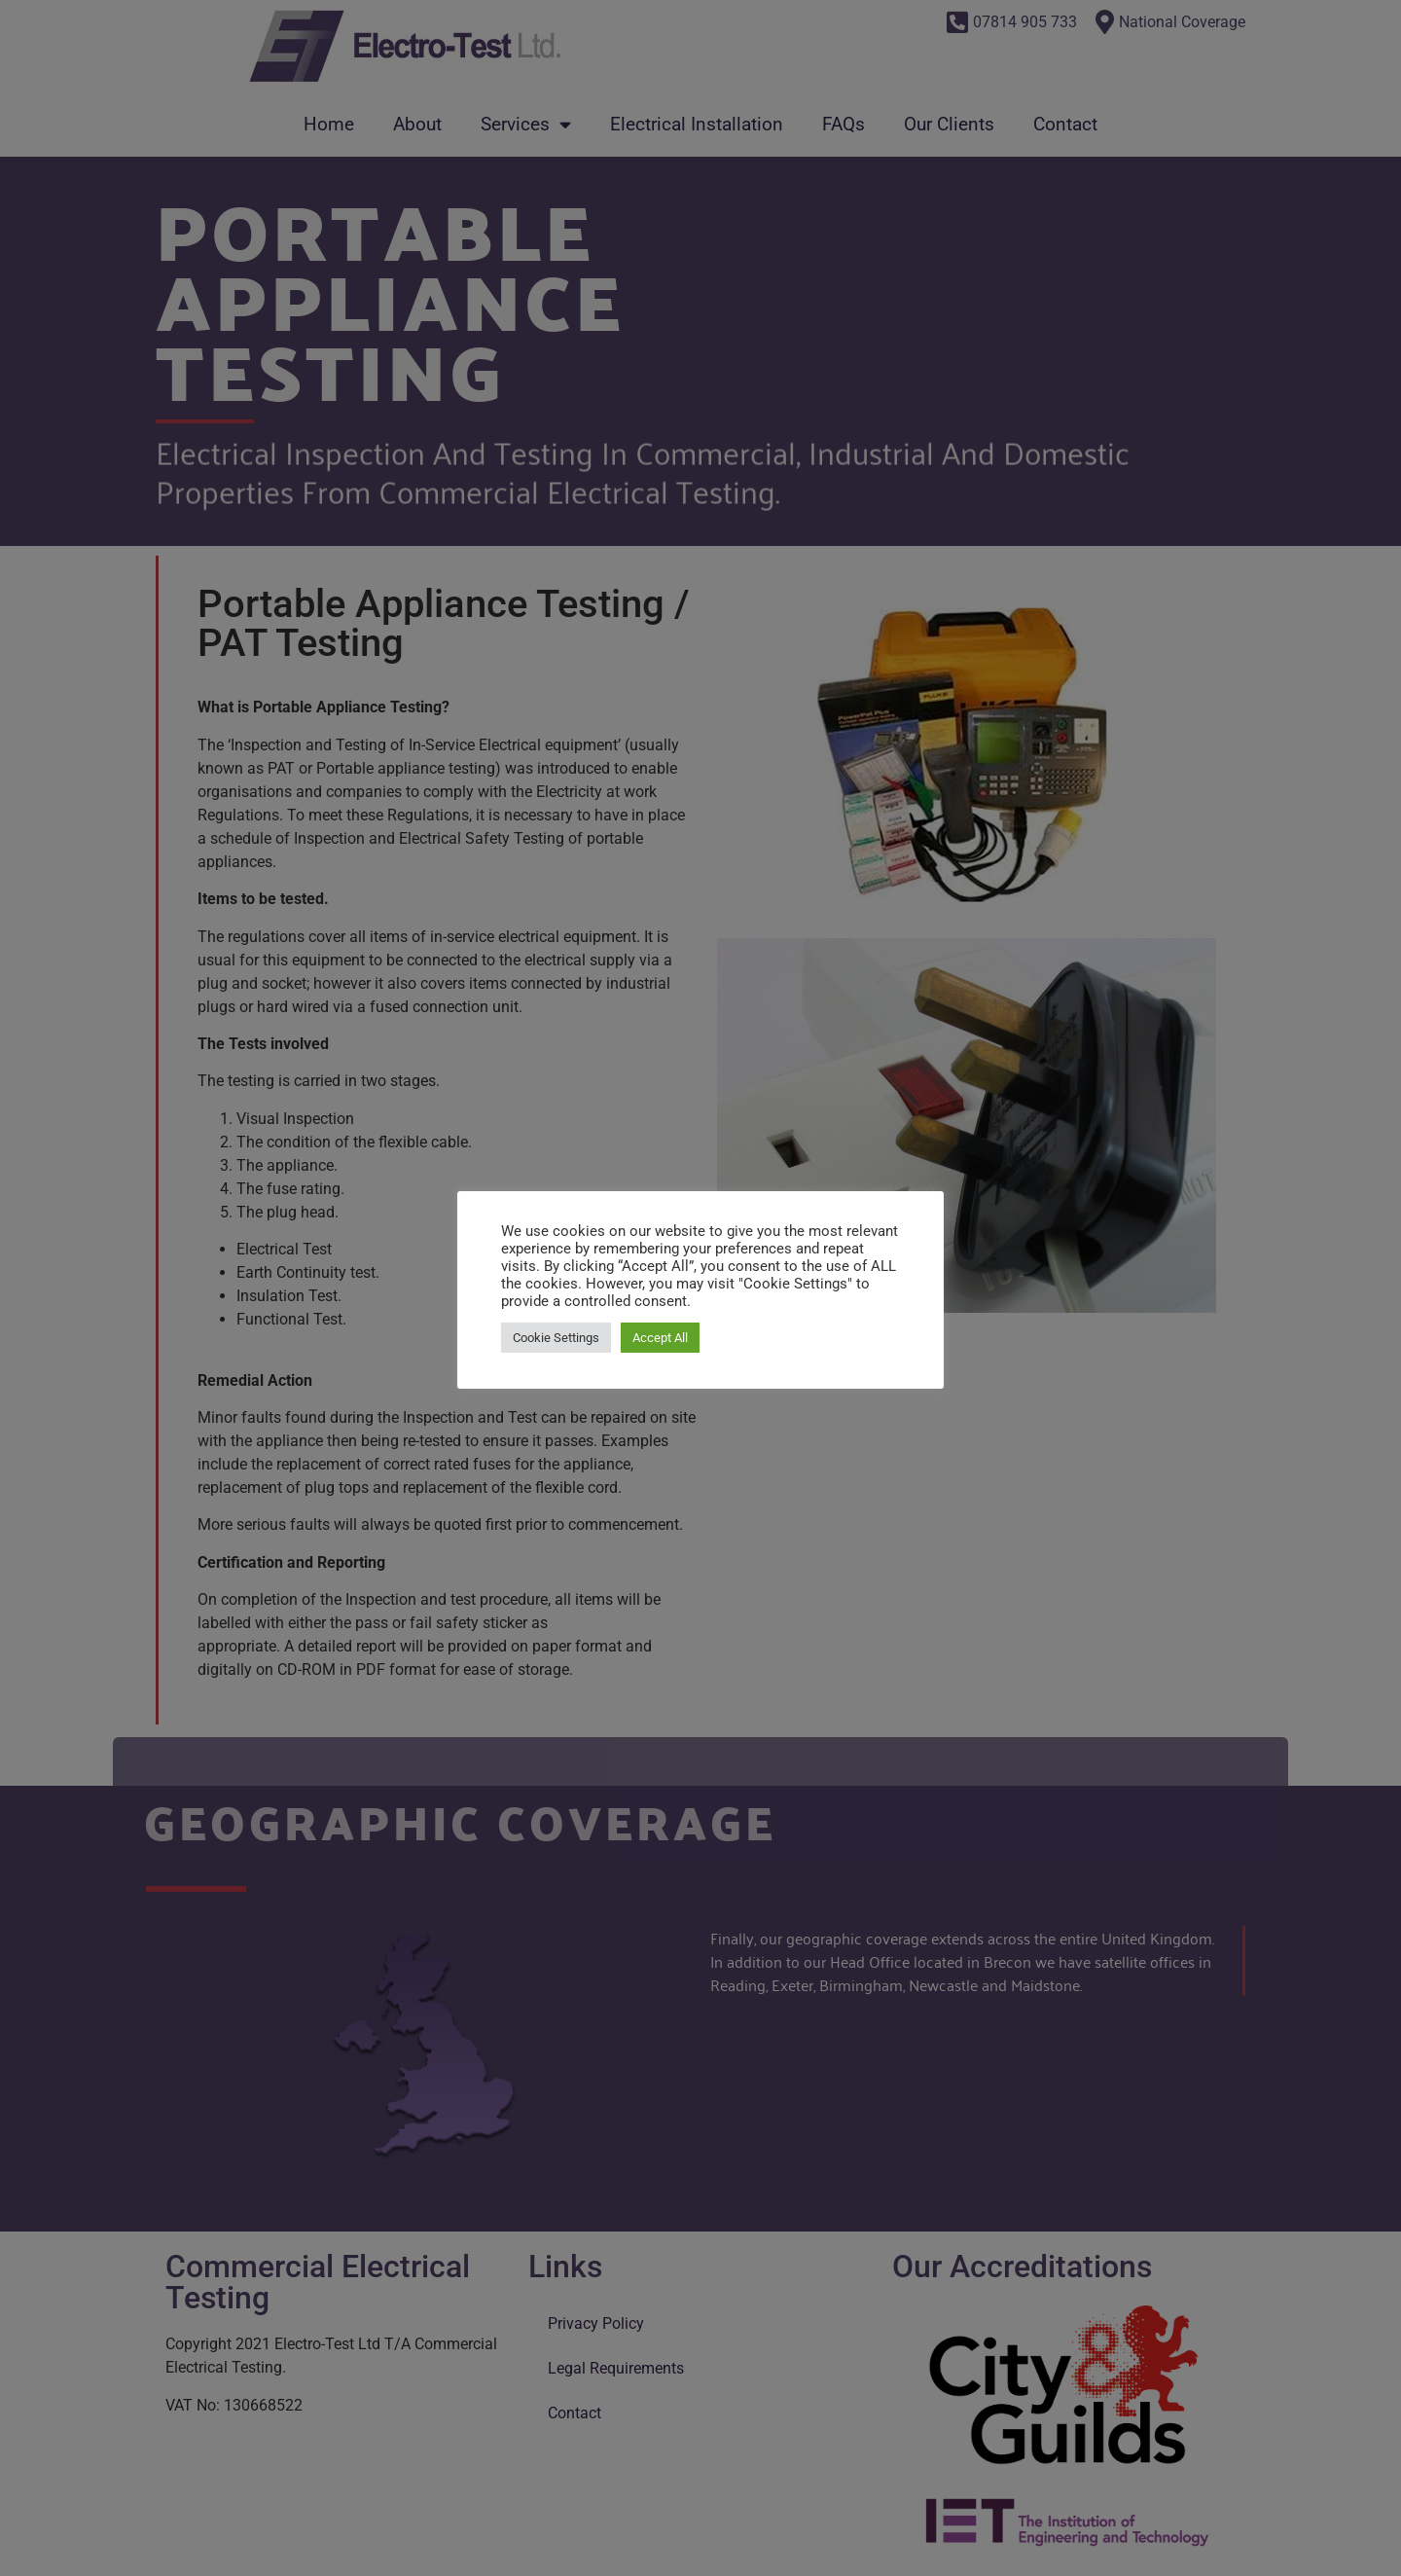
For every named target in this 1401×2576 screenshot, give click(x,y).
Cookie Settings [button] (556, 1337)
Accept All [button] (660, 1337)
